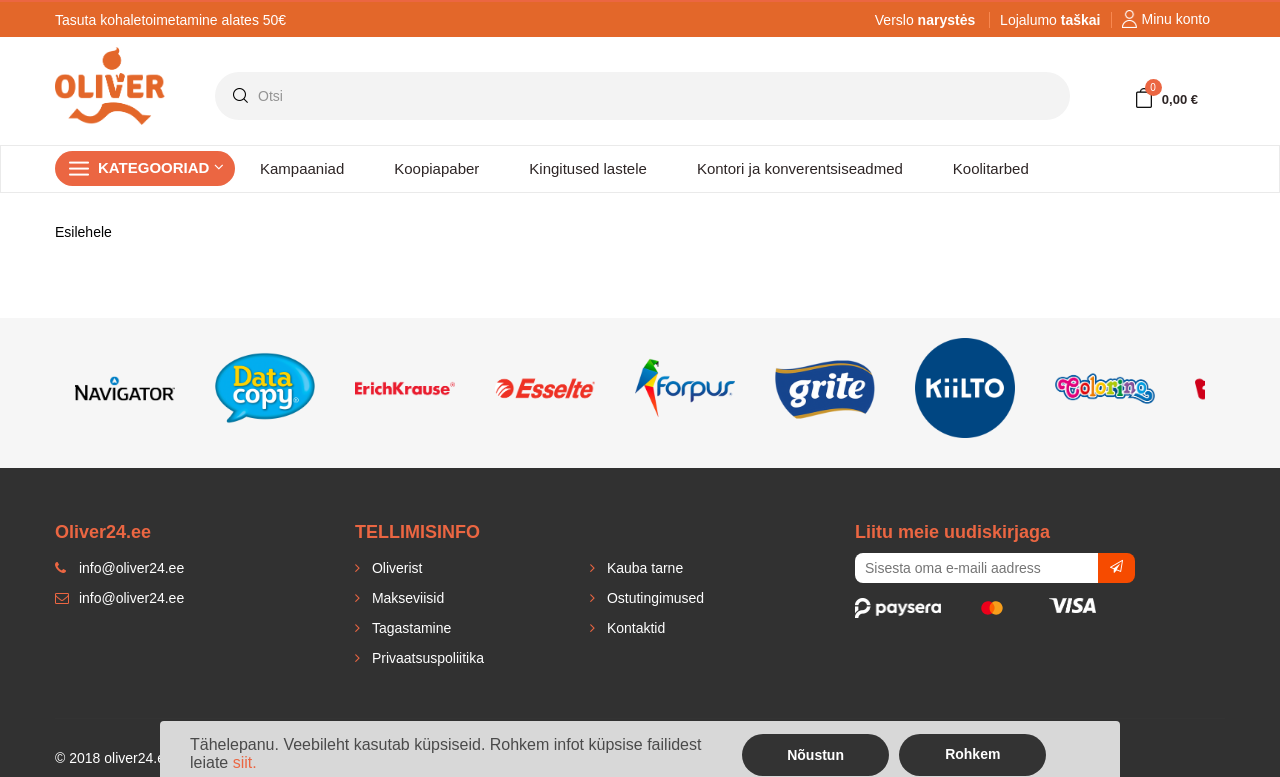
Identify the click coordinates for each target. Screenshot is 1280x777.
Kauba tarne (643, 568)
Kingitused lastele (588, 168)
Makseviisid (406, 598)
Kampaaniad (302, 168)
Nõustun (815, 755)
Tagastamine (409, 628)
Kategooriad (161, 167)
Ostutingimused (653, 598)
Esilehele (83, 232)
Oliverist (395, 568)
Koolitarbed (991, 168)
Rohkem (972, 754)
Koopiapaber (436, 168)
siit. (245, 762)
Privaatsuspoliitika (426, 658)
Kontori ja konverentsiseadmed (800, 168)
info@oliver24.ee (119, 598)
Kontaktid (634, 628)
